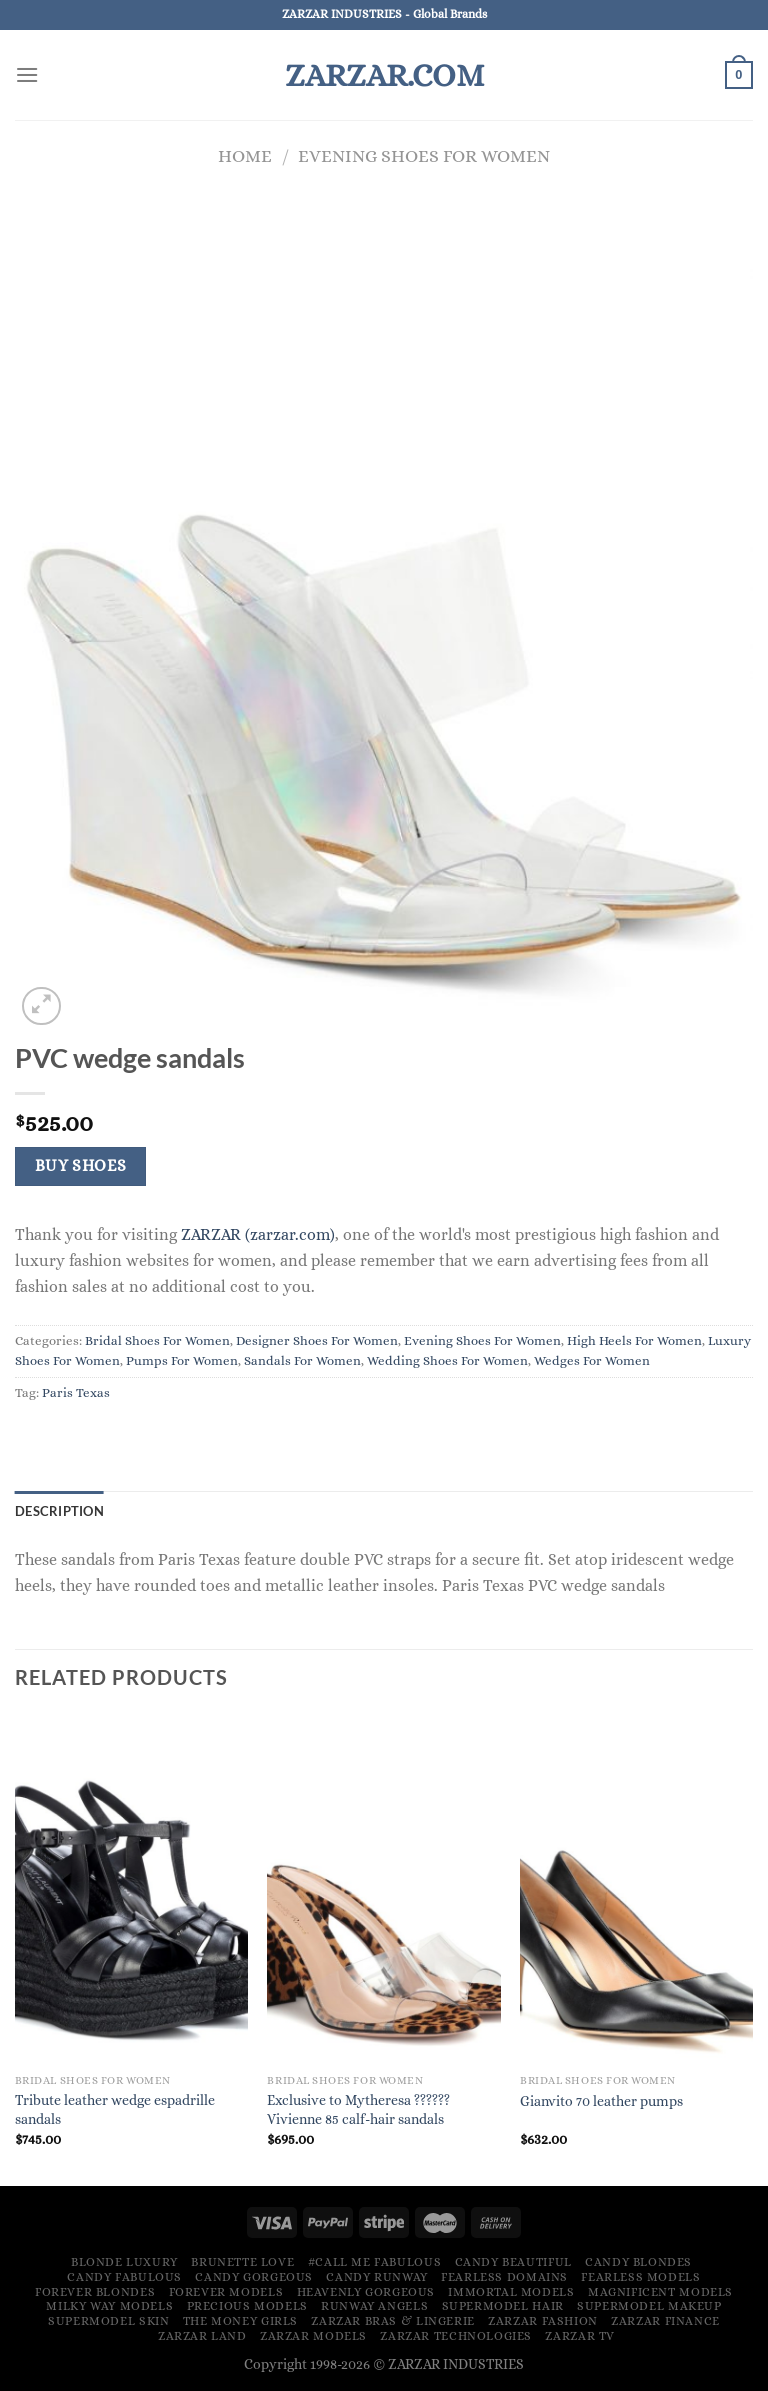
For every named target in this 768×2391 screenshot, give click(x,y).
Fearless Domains (504, 2277)
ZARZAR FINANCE (665, 2321)
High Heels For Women (634, 1340)
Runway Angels (374, 2306)
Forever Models (226, 2292)
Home (245, 155)
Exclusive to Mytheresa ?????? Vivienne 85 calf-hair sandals (358, 2109)
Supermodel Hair (503, 2306)
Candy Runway (376, 2277)
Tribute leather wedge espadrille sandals (115, 2109)
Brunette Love (242, 2262)
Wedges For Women (592, 1360)
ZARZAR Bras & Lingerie (392, 2321)
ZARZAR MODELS (313, 2336)
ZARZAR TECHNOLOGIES (456, 2336)
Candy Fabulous (124, 2277)
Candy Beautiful (513, 2262)
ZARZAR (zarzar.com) (258, 1234)
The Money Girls (240, 2321)
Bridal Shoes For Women (157, 1340)
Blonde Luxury (124, 2262)
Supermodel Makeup (649, 2306)
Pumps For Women (182, 1360)
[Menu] (27, 74)
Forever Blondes (95, 2292)
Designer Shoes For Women (317, 1340)
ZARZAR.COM (384, 75)
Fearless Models (640, 2277)
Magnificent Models (660, 2292)
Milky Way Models (109, 2306)
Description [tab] (59, 1511)
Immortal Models (511, 2292)
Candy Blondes (638, 2262)
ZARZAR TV (580, 2336)
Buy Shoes (81, 1166)
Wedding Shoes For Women (447, 1360)
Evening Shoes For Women (424, 155)
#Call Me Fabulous (374, 2262)
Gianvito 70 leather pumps (601, 2101)
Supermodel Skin (108, 2321)
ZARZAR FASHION (543, 2321)
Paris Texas (76, 1392)
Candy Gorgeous (254, 2277)
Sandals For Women (302, 1360)
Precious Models (247, 2306)
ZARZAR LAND (202, 2336)
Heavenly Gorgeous (366, 2292)
